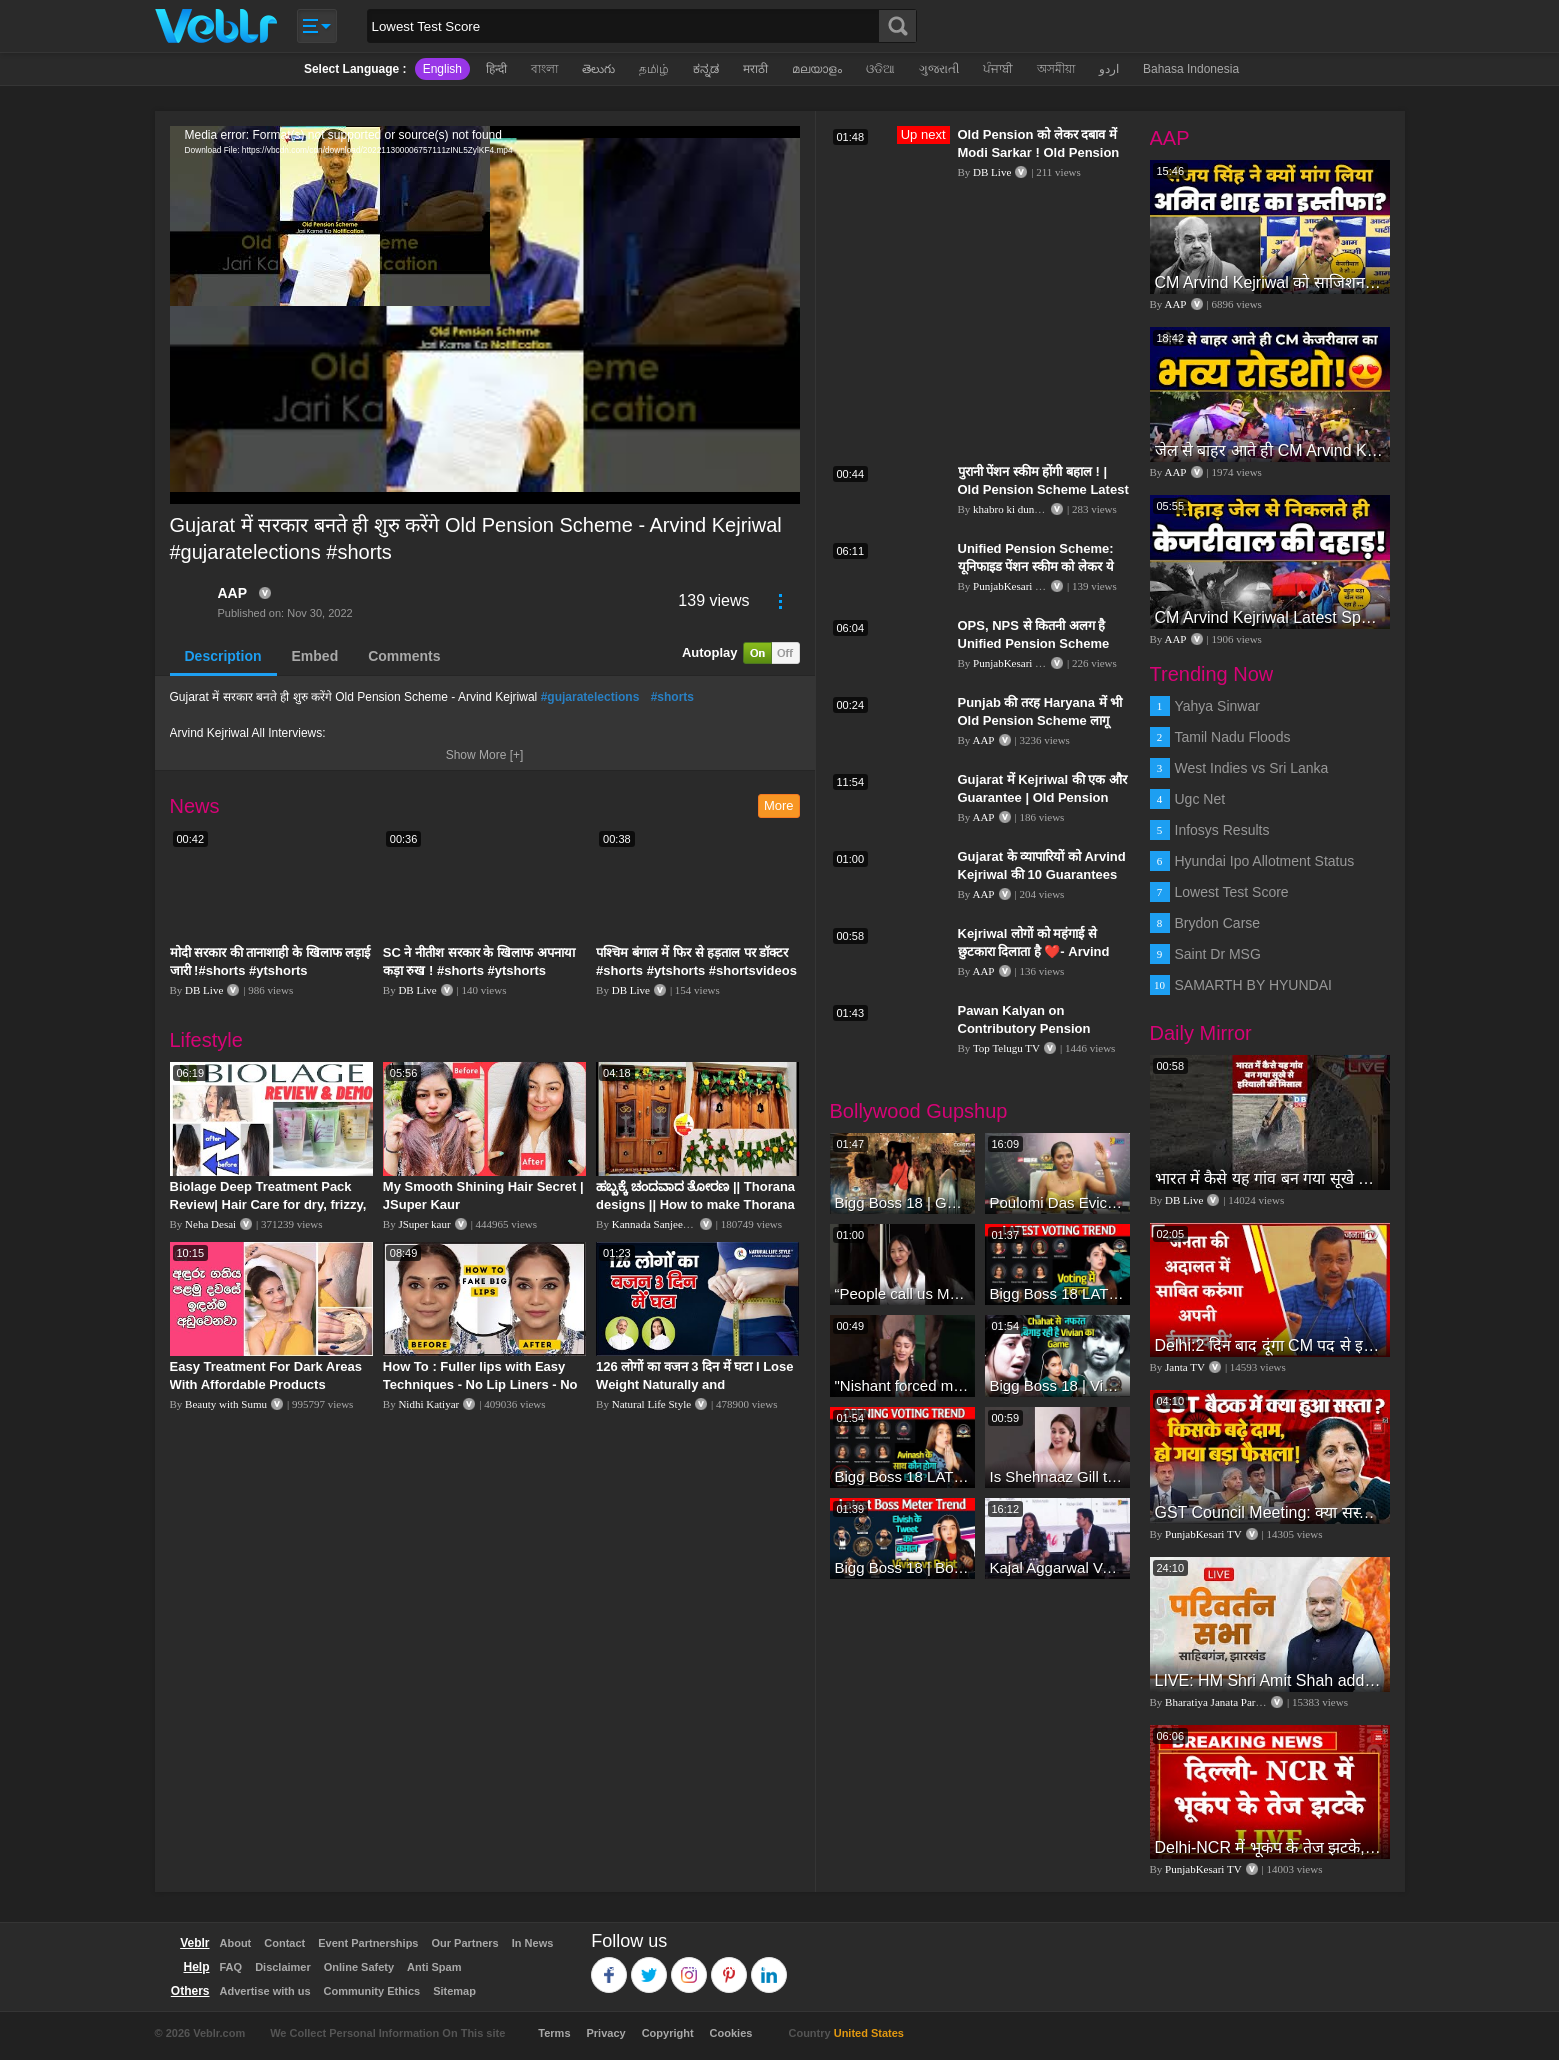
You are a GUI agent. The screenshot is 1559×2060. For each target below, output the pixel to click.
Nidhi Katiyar (428, 1404)
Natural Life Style (651, 1404)
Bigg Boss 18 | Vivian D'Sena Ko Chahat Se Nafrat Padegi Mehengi (1057, 1385)
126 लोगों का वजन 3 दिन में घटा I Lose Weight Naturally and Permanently (694, 1384)
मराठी (755, 69)
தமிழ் (654, 69)
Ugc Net (1200, 799)
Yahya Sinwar (1217, 706)
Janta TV (1185, 1367)
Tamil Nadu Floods (1233, 737)
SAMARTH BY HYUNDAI (1253, 985)
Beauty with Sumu (226, 1404)
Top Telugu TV (1006, 1048)
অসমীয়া (1056, 69)
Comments (404, 656)
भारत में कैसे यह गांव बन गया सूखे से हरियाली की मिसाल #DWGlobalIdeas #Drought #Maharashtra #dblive (1270, 1178)
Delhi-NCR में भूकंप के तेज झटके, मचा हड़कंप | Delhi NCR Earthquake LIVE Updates (1270, 1847)
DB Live (204, 990)
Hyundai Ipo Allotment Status (1265, 861)
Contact (284, 1943)
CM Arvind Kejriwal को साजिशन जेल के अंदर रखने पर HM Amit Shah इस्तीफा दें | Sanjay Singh (1270, 282)
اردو (1109, 69)
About (236, 1943)
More (779, 805)
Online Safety (359, 1967)
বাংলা (544, 69)
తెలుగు (598, 69)
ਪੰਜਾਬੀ (998, 69)
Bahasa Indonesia (1191, 69)
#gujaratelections (590, 697)
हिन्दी (496, 69)
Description (223, 656)
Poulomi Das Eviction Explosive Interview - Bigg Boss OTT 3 (1057, 1202)
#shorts (672, 697)
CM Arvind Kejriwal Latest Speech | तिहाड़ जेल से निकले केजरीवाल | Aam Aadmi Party (1270, 617)
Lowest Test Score (1232, 892)
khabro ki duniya (1010, 509)
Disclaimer (283, 1967)
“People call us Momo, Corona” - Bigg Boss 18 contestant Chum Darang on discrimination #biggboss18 (902, 1293)
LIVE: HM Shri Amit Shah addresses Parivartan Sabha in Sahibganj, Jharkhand (1270, 1680)
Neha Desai (210, 1224)
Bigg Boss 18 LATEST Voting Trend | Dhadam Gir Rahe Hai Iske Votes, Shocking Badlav (902, 1476)
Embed (315, 656)
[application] (485, 315)
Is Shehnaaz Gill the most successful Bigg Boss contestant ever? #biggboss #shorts (1057, 1476)
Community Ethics (372, 1991)
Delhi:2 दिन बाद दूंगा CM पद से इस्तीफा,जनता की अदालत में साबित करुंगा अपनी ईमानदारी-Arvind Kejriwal (1270, 1345)
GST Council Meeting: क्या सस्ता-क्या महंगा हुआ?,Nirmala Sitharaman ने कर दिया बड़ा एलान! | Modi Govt (1270, 1512)
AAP (233, 593)
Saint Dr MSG (1218, 954)
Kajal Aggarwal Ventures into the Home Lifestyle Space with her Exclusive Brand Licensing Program (1057, 1567)
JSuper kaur (424, 1224)
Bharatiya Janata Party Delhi (1228, 1702)
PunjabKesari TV (1011, 586)
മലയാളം (817, 69)
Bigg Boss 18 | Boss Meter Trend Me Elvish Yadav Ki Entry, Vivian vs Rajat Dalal (902, 1567)
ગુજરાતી (939, 69)
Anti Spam (434, 1967)
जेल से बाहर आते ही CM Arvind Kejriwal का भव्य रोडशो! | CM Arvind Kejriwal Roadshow (1270, 450)
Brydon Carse (1218, 923)
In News (533, 1943)
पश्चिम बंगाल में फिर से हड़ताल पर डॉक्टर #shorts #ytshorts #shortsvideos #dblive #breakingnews (696, 970)
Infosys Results (1222, 830)
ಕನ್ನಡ (706, 69)
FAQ (231, 1967)
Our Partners (464, 1943)
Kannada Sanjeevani (657, 1224)
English (442, 69)
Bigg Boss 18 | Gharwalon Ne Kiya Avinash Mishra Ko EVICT (902, 1202)
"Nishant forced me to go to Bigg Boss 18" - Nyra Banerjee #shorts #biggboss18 (902, 1385)
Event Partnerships (368, 1943)
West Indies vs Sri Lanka (1252, 768)
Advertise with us (265, 1991)
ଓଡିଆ (880, 69)
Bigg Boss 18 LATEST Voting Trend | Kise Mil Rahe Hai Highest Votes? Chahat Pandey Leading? (1057, 1293)
